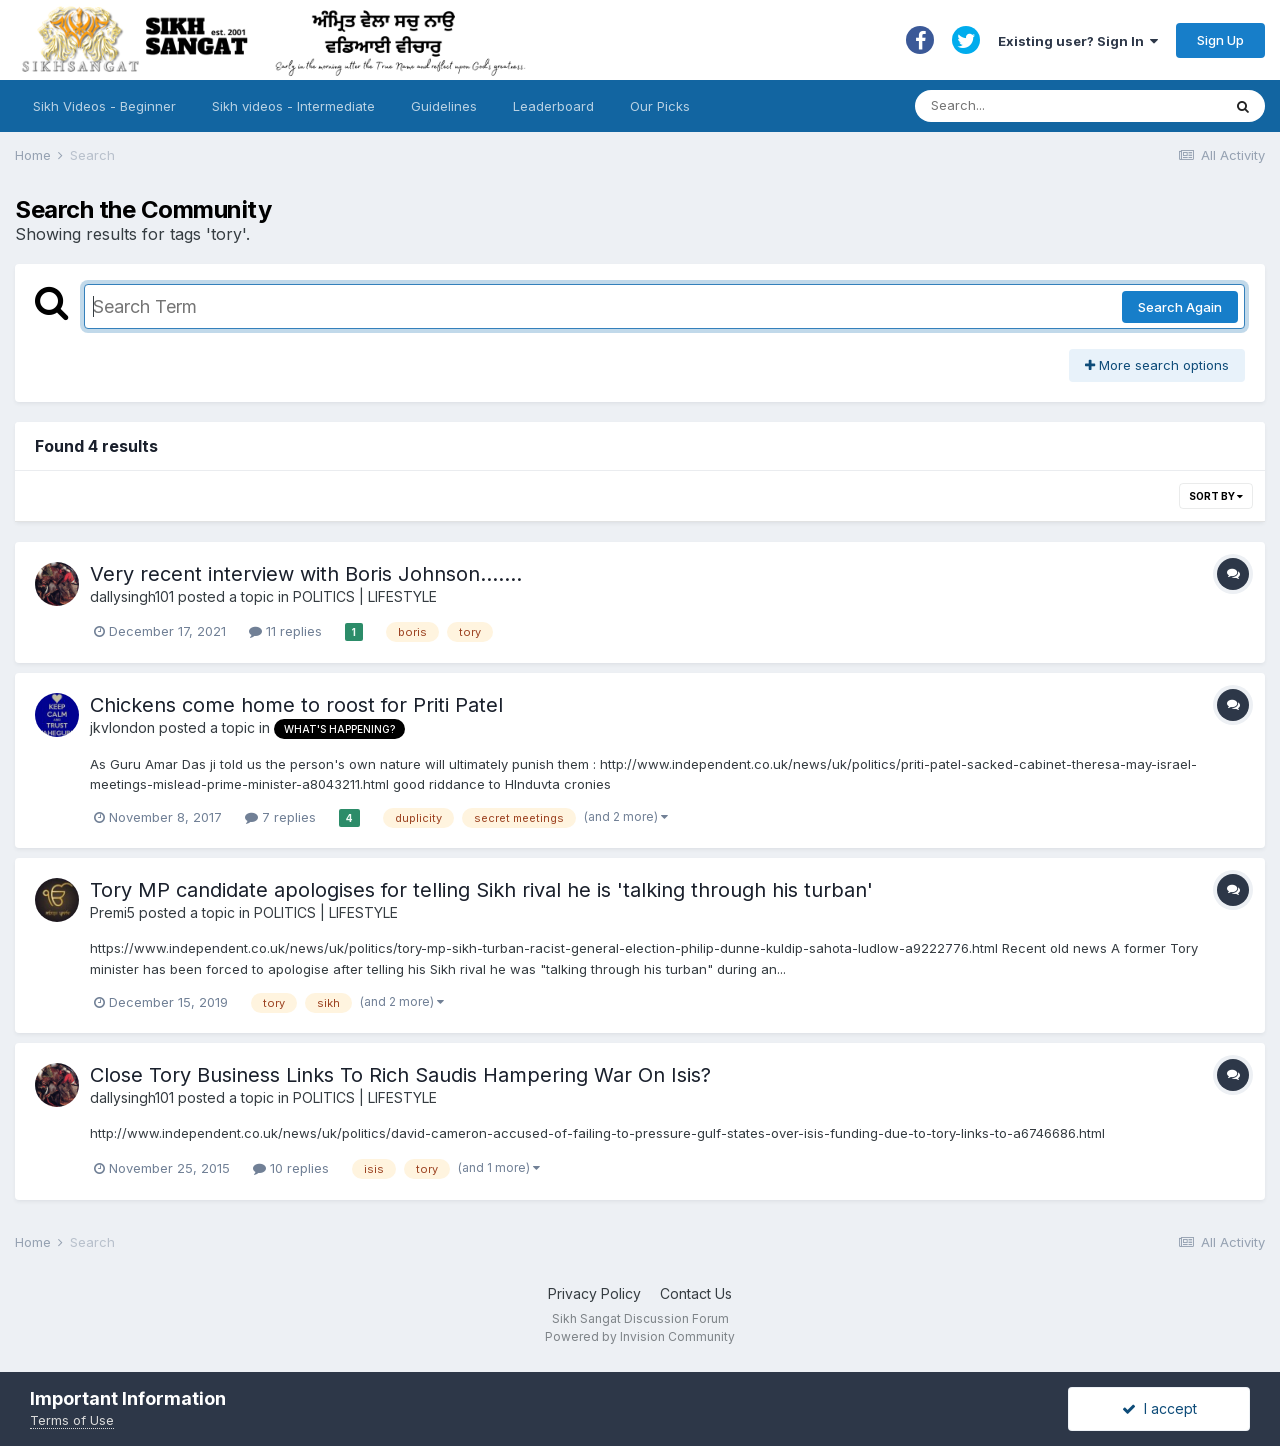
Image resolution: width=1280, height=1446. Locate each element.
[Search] (1048, 106)
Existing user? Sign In (1078, 41)
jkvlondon (122, 727)
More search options (1157, 365)
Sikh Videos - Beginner (104, 106)
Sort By (1216, 496)
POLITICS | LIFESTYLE (365, 596)
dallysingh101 (132, 596)
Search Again (1180, 307)
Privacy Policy (594, 1293)
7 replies (280, 817)
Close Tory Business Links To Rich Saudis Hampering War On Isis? (400, 1075)
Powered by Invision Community (640, 1336)
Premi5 (112, 912)
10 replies (291, 1168)
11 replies (285, 631)
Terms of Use (72, 1420)
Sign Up (1220, 40)
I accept (1159, 1408)
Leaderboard (553, 106)
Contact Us (696, 1293)
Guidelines (444, 106)
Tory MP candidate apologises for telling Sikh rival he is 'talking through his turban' (481, 890)
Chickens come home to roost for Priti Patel (296, 705)
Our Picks (660, 106)
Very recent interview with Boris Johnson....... (306, 574)
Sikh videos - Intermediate (293, 106)
